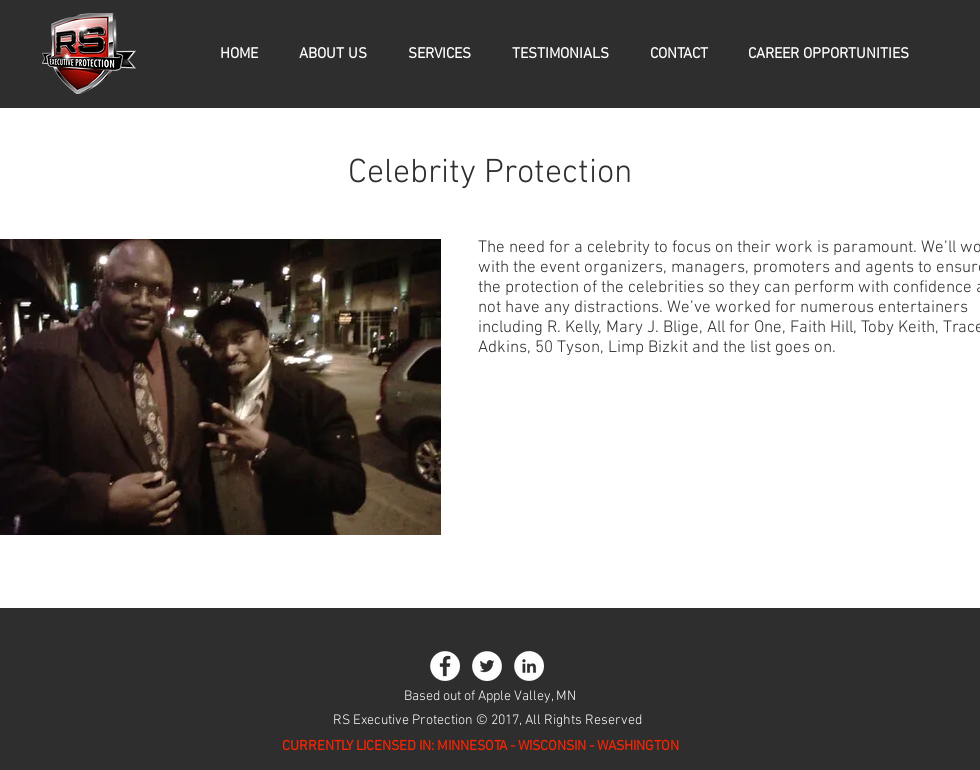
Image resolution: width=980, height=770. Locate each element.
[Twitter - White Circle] (487, 666)
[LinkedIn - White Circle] (529, 666)
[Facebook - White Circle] (445, 666)
